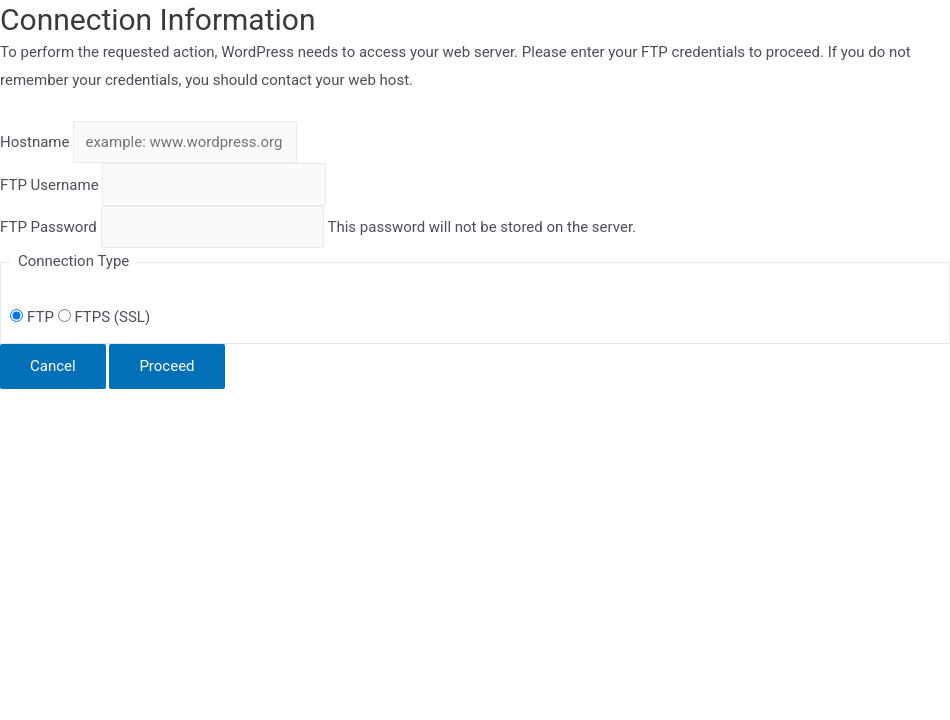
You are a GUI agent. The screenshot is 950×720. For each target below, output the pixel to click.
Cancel (53, 366)
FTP (33, 317)
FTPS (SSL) (104, 317)
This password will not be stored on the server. (318, 227)
